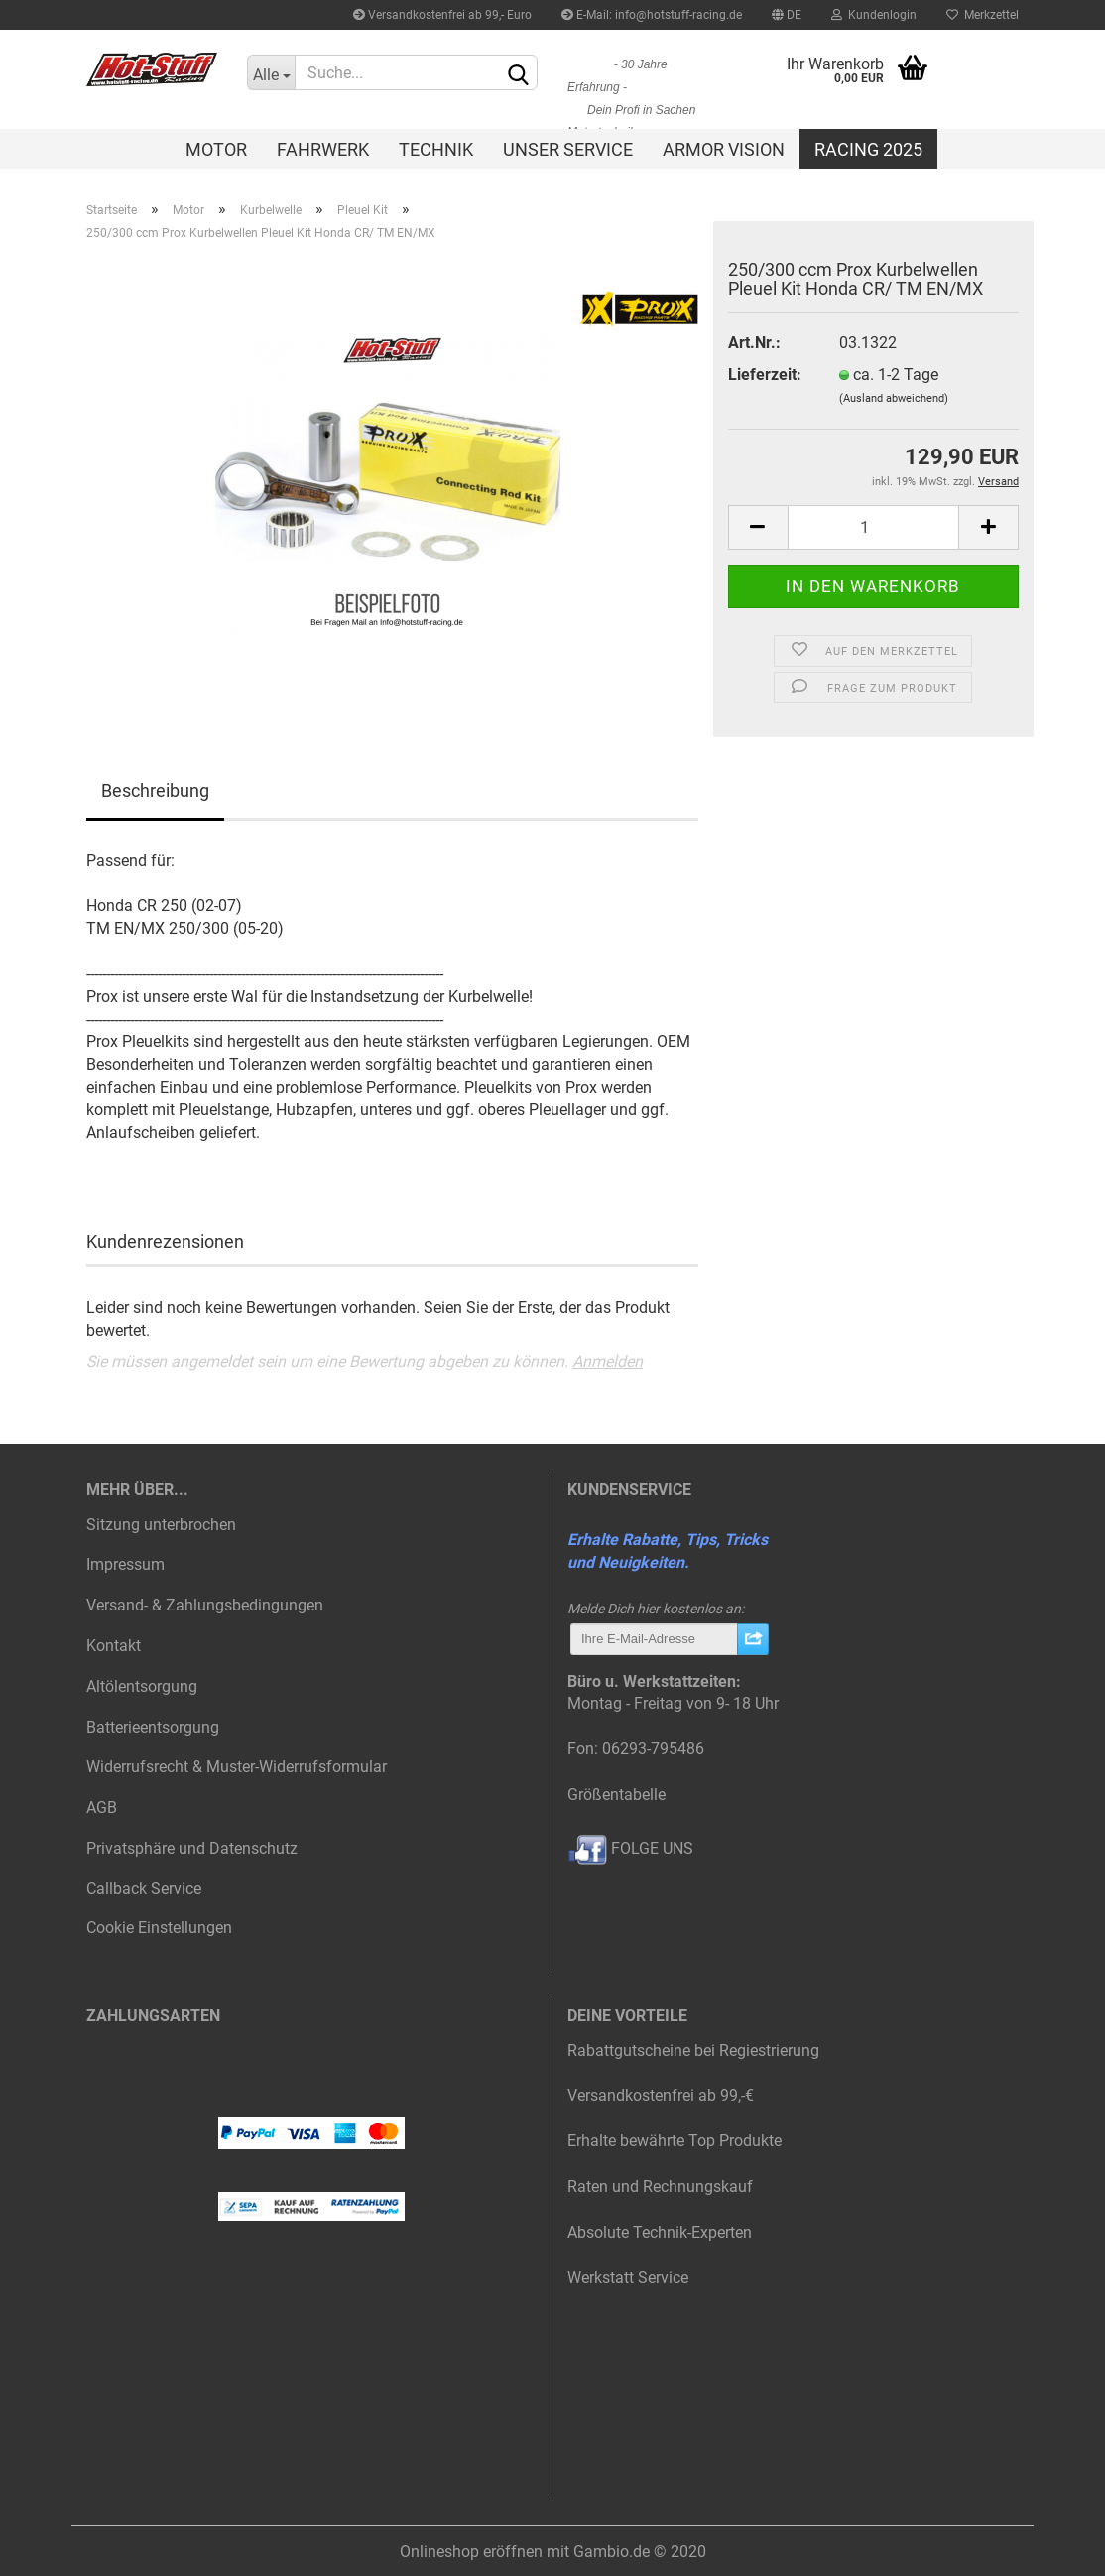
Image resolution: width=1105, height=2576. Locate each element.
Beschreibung (155, 790)
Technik (436, 149)
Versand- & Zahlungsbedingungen (204, 1605)
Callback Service (143, 1888)
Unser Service (568, 149)
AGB (101, 1807)
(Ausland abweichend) (893, 398)
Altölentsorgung (141, 1686)
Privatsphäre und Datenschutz (192, 1848)
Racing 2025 (868, 149)
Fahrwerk (323, 149)
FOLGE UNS (630, 1848)
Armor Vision (724, 149)
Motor (216, 149)
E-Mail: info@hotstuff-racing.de (651, 15)
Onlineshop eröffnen (471, 2551)
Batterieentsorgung (152, 1727)
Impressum (125, 1564)
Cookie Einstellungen (159, 1927)
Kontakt (113, 1645)
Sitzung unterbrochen (161, 1524)
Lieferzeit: (764, 374)
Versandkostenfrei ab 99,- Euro (442, 15)
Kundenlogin (874, 15)
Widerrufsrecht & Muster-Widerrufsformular (236, 1766)
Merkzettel (982, 15)
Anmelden (607, 1361)
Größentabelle (616, 1794)
